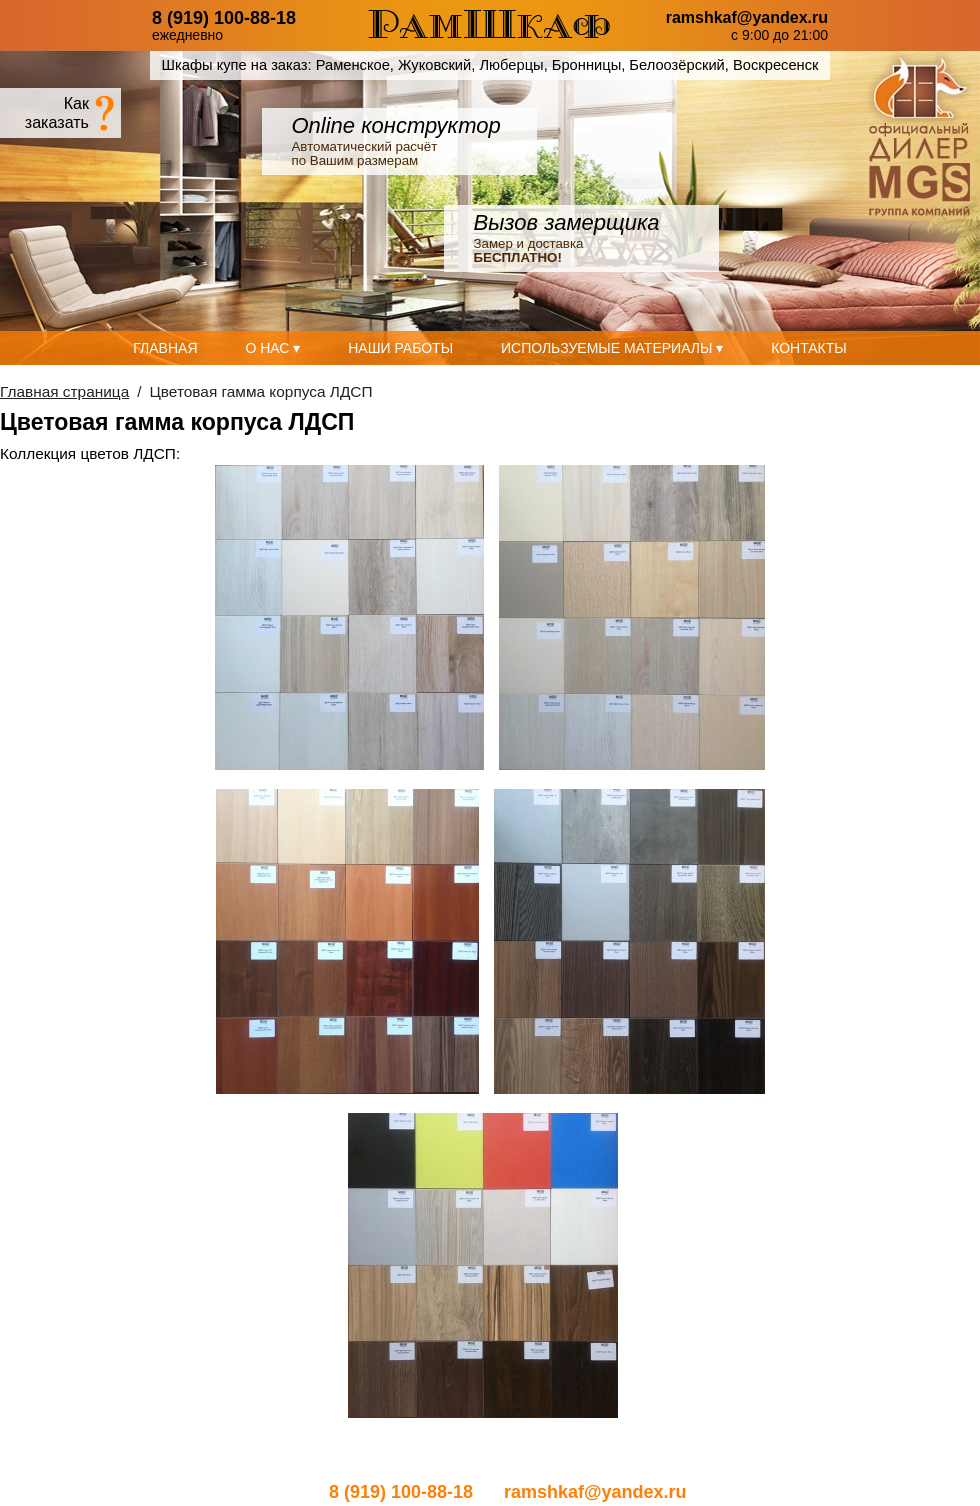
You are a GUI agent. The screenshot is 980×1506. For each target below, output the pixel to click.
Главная (165, 348)
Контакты (809, 348)
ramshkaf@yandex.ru (747, 18)
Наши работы (400, 348)
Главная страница (64, 391)
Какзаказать (57, 112)
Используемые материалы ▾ (612, 348)
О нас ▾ (272, 348)
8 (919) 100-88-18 (224, 18)
